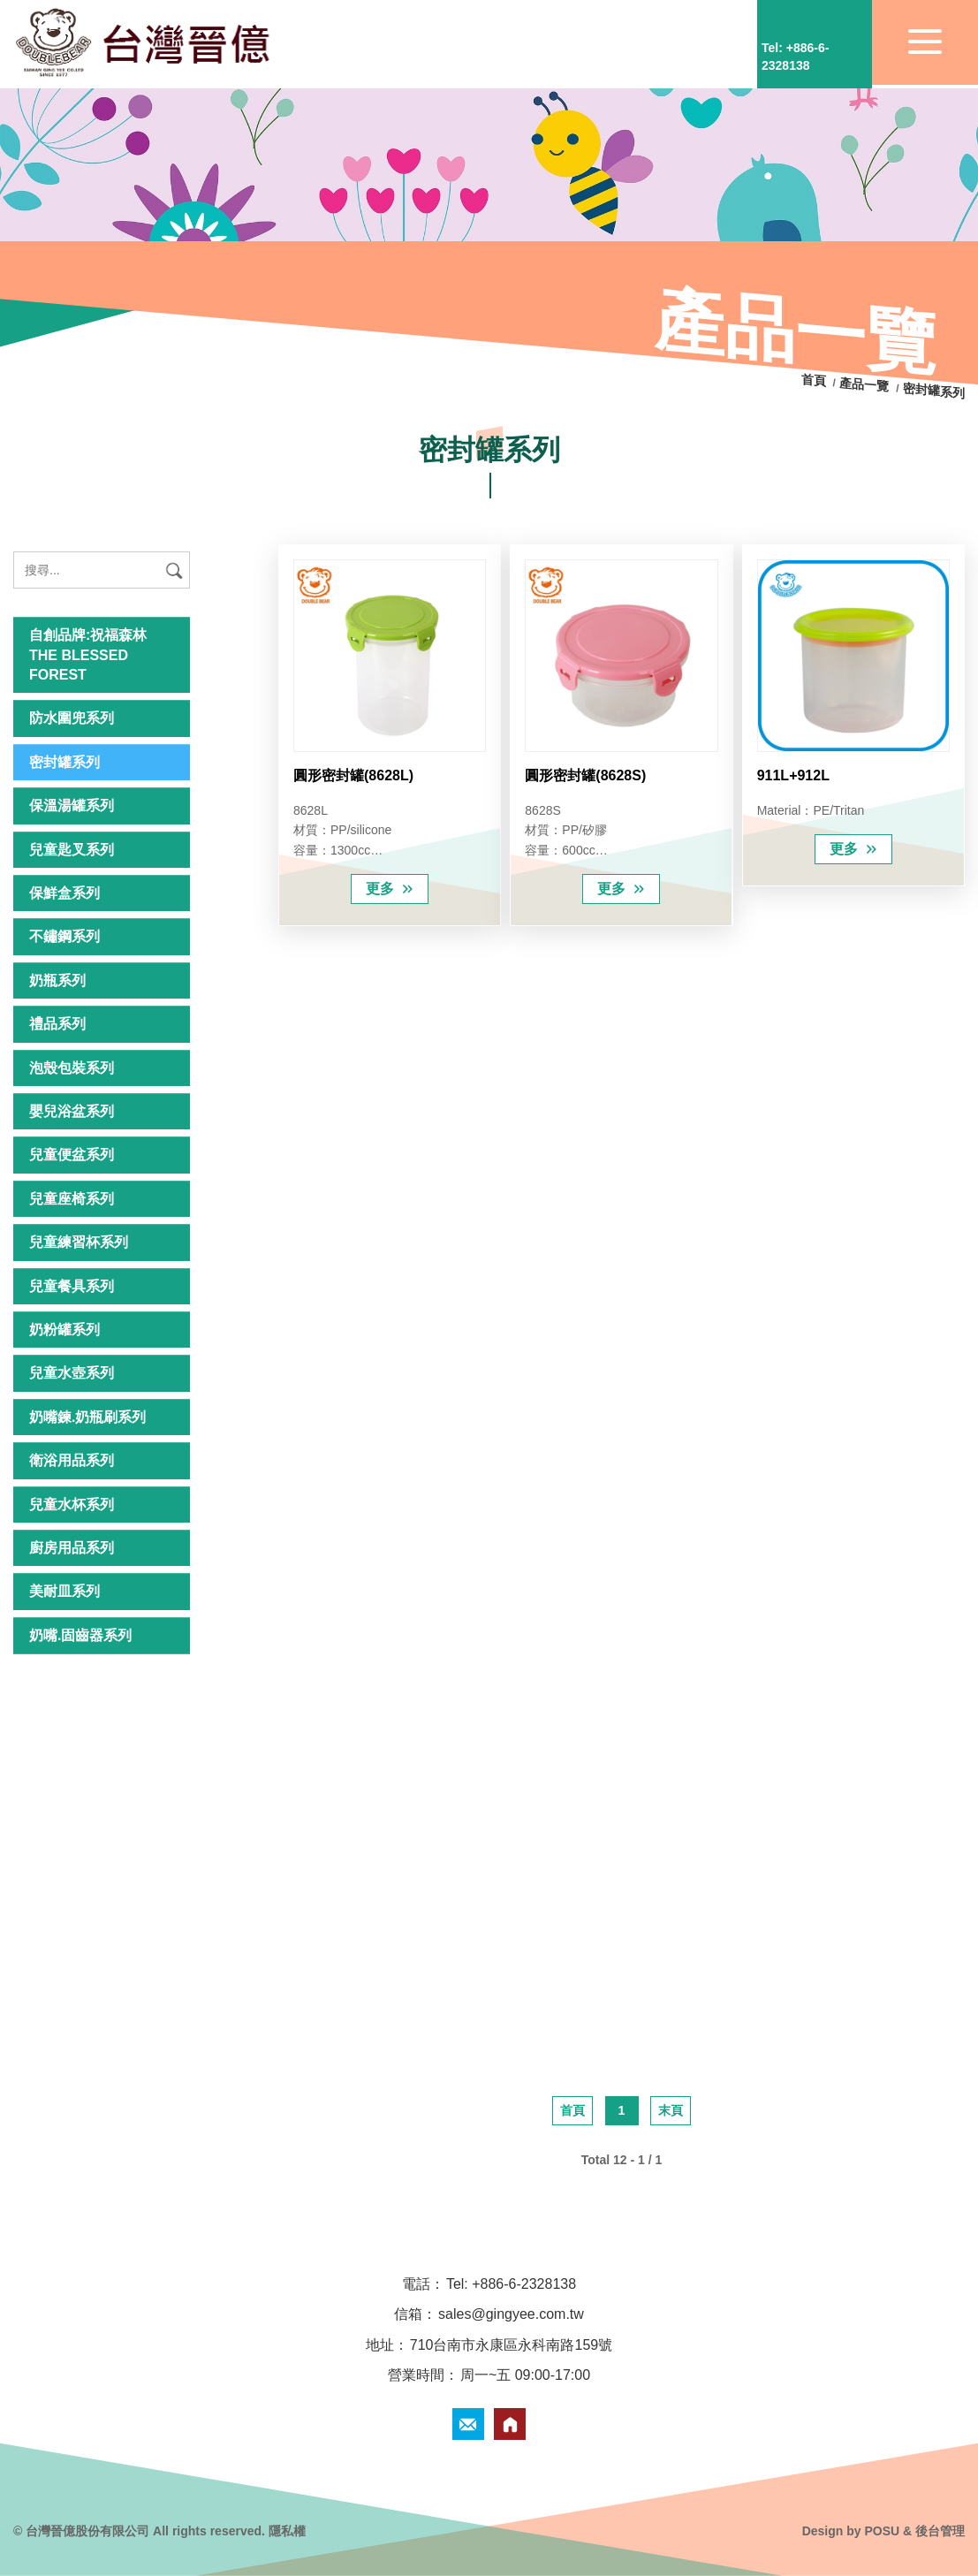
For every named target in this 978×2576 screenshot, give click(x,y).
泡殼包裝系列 (71, 1067)
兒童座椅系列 (71, 1198)
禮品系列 (57, 1023)
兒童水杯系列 (71, 1504)
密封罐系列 (64, 762)
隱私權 (287, 2531)
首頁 (815, 381)
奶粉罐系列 (64, 1329)
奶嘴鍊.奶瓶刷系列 (87, 1417)
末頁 (670, 2110)
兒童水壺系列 (71, 1372)
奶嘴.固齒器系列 (80, 1635)
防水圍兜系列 (71, 718)
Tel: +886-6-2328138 (511, 2283)
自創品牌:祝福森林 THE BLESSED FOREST (88, 654)
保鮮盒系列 (64, 892)
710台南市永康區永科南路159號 (511, 2344)
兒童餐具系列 (71, 1286)
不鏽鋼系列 (64, 936)
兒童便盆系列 (71, 1154)
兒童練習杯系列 (78, 1242)
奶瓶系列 (57, 980)
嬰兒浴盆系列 (71, 1111)
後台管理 (940, 2531)
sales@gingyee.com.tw (511, 2313)
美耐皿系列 (64, 1591)
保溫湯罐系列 (71, 805)
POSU (881, 2531)
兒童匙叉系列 (71, 849)
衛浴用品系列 (71, 1460)
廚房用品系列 (71, 1547)
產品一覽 (864, 385)
